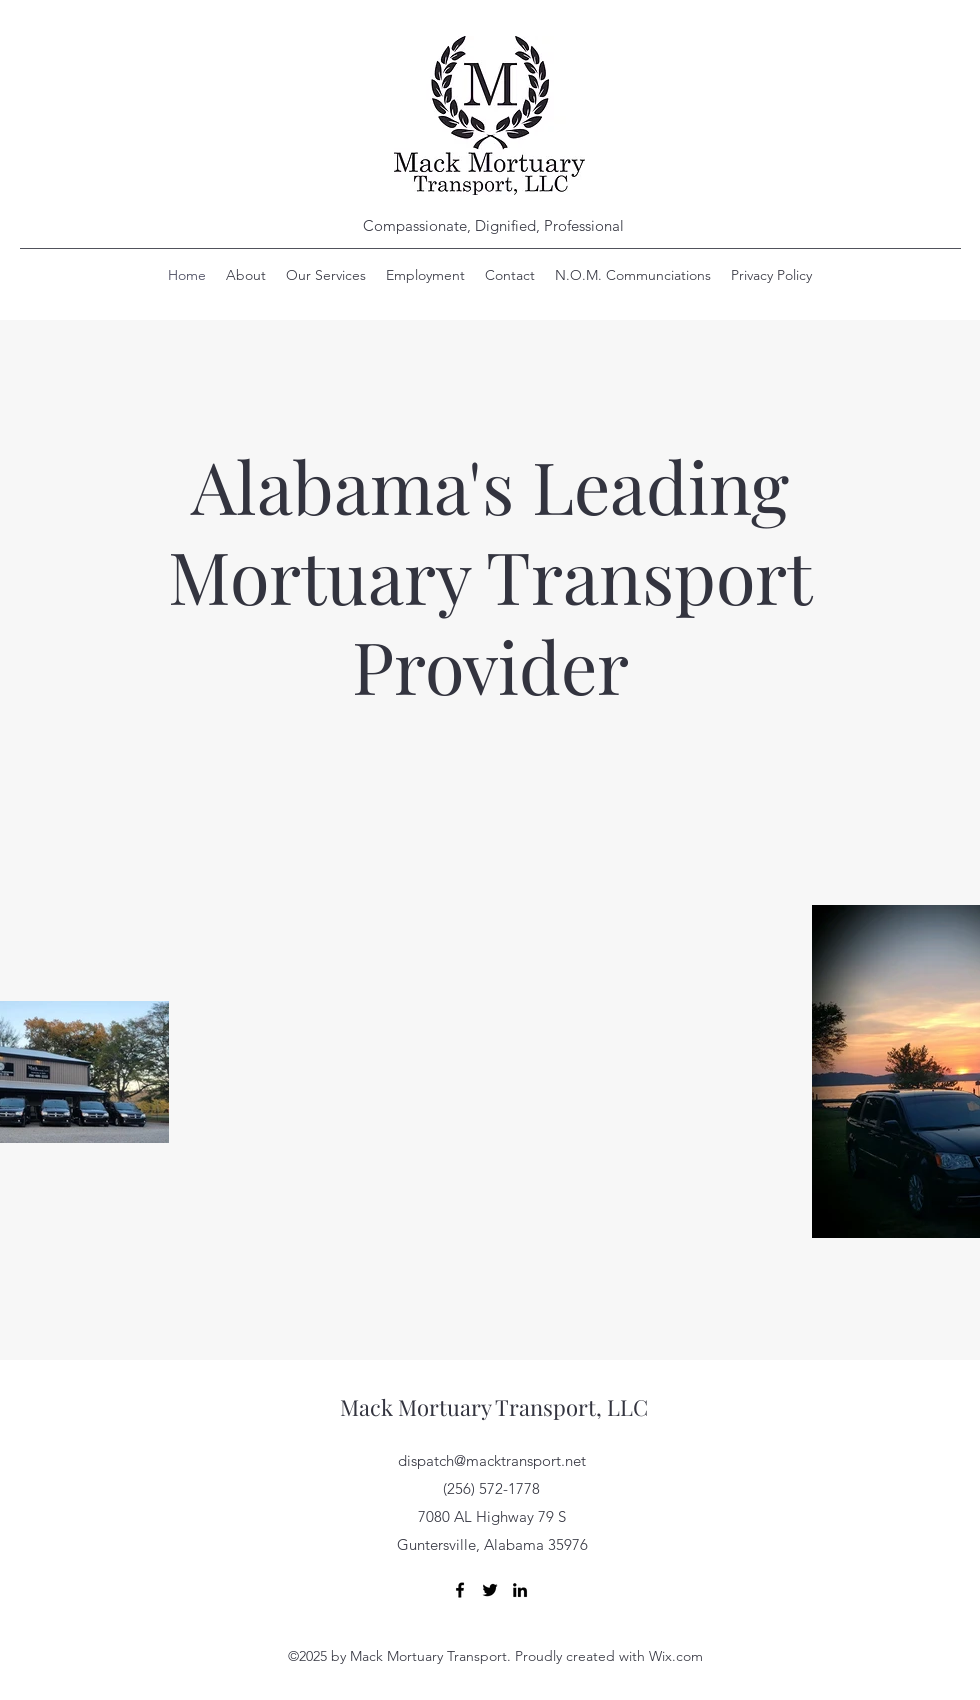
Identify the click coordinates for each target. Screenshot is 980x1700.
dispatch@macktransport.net (492, 1460)
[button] (633, 275)
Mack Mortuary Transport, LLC (494, 1407)
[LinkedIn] (520, 1590)
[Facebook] (460, 1590)
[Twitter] (490, 1590)
